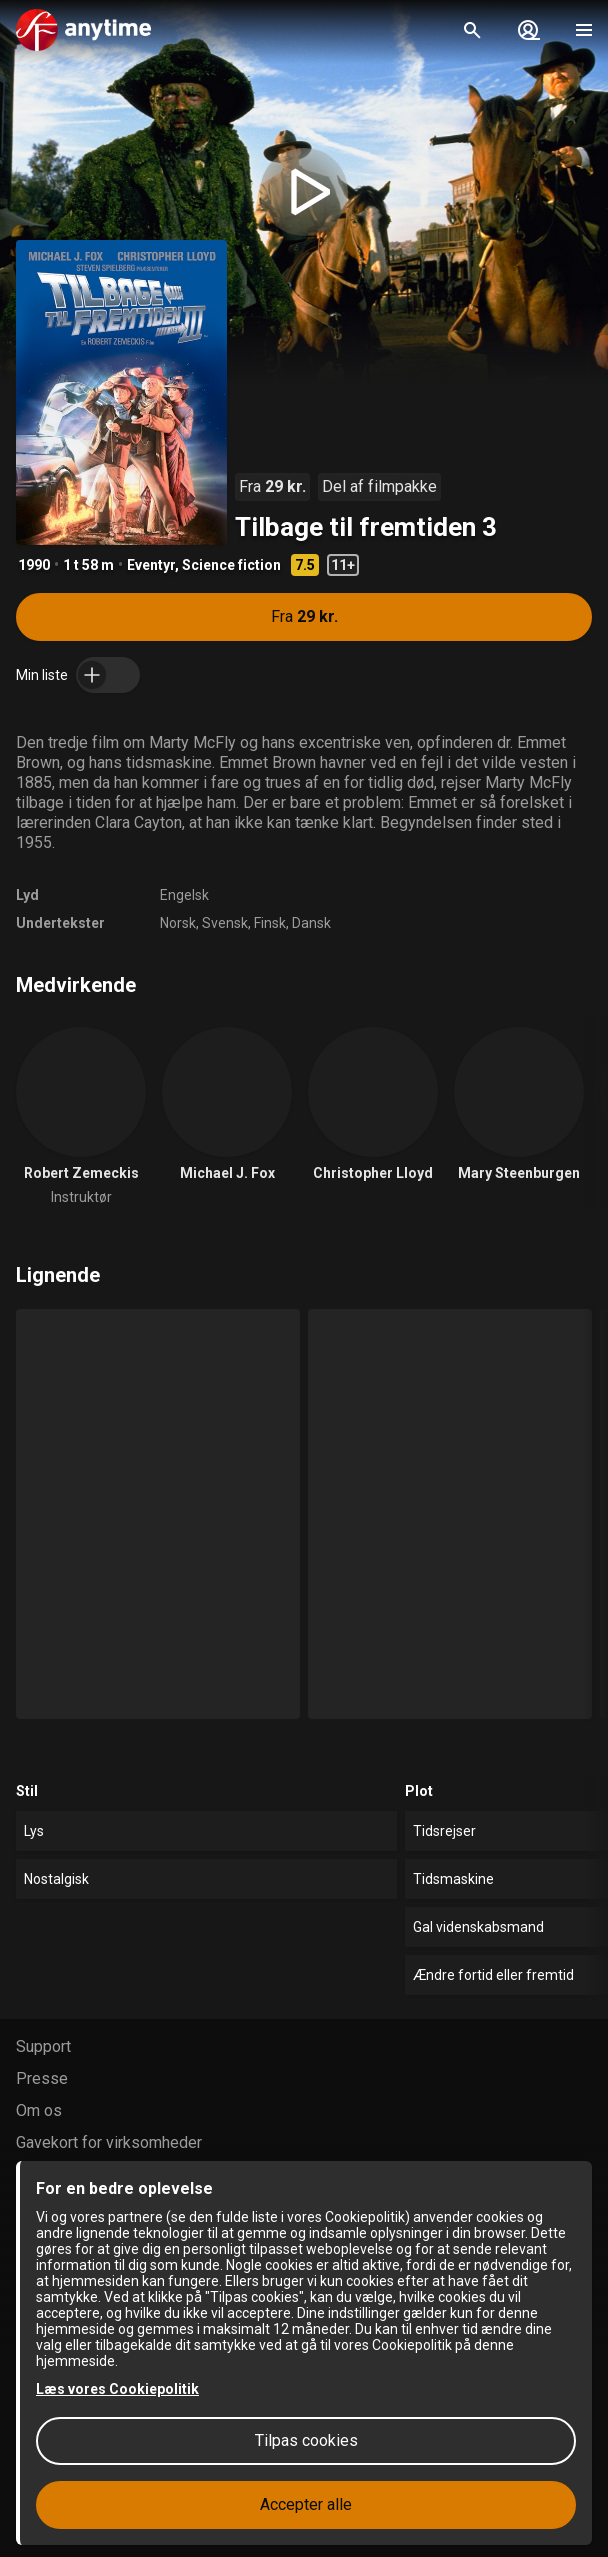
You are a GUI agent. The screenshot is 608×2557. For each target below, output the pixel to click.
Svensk (225, 923)
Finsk (270, 923)
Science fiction (231, 565)
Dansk (311, 923)
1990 (34, 565)
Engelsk (184, 895)
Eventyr (151, 565)
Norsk (178, 923)
